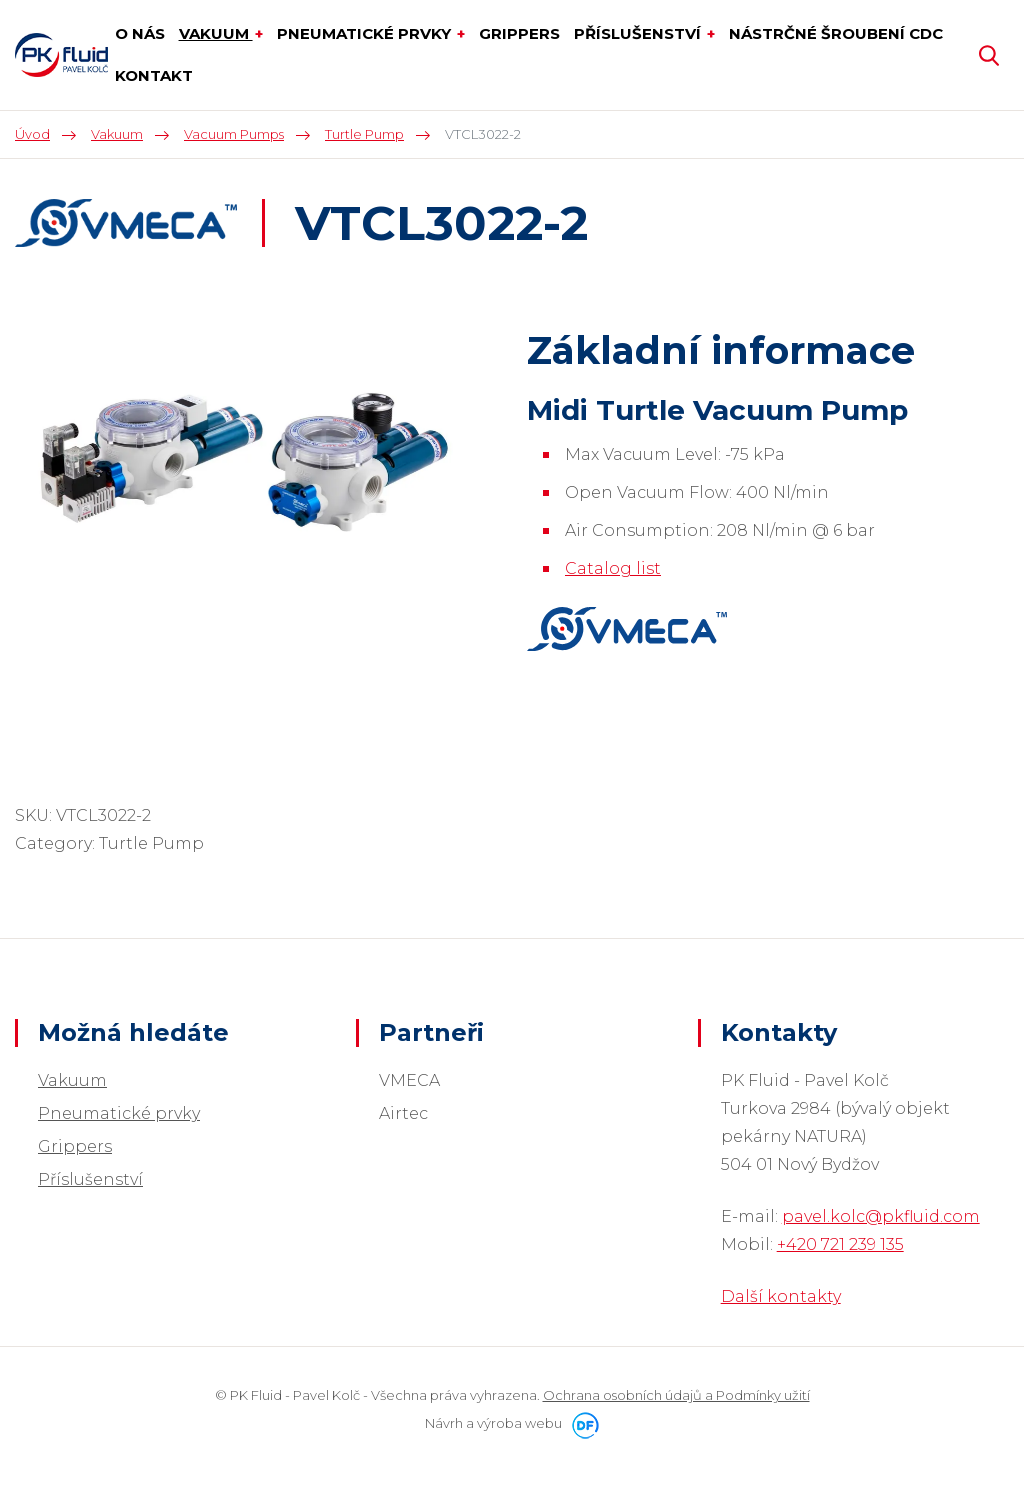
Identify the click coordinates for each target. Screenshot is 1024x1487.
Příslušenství (90, 1179)
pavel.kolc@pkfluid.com (881, 1216)
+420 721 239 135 (840, 1244)
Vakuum (72, 1080)
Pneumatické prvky (119, 1113)
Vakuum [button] (216, 33)
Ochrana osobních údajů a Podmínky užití (676, 1395)
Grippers (75, 1146)
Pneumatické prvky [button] (366, 33)
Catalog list (613, 568)
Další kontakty (781, 1296)
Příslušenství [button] (639, 33)
